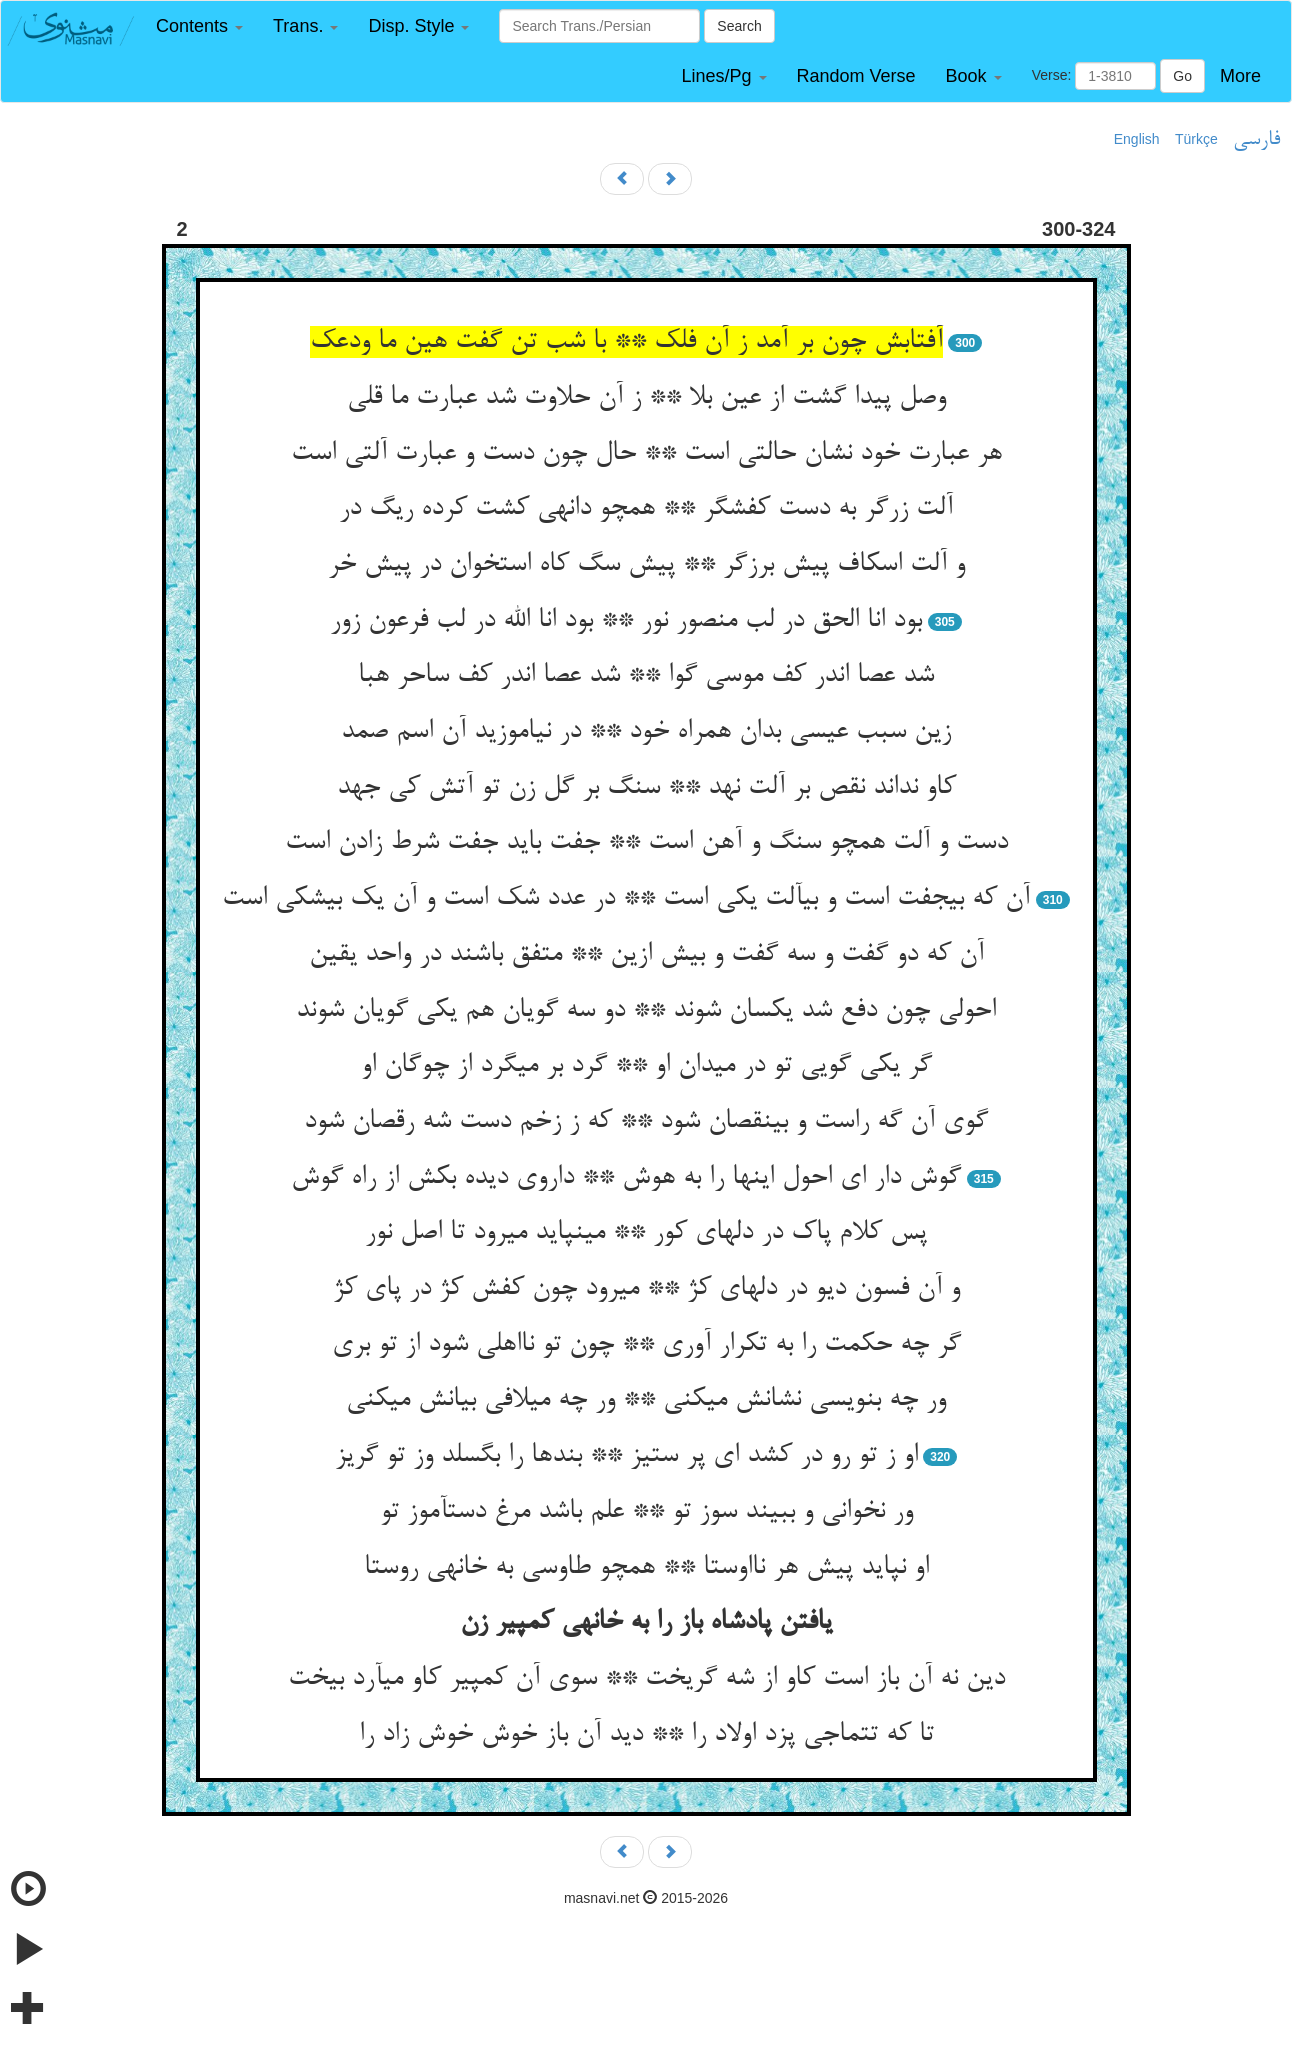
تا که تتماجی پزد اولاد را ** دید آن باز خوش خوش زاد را (646, 1735)
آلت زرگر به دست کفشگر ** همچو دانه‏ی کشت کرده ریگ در (646, 509)
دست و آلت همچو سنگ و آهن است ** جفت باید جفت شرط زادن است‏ (646, 843)
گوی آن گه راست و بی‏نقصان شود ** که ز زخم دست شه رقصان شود (646, 1122)
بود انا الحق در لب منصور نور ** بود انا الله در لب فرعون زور (626, 621)
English (1137, 139)
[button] (199, 26)
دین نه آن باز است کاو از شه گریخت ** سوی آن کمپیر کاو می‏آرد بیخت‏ (646, 1679)
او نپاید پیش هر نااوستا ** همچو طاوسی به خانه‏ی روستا (646, 1568)
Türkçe (1196, 139)
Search (739, 26)
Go (1182, 76)
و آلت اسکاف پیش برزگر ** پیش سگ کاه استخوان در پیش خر (646, 565)
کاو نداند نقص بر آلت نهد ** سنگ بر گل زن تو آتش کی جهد (646, 788)
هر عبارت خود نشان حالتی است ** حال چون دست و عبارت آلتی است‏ (646, 454)
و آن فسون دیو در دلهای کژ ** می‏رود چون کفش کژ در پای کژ (646, 1289)
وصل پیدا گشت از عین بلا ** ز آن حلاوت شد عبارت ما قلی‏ (646, 398)
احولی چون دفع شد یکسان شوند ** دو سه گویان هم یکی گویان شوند (646, 1011)
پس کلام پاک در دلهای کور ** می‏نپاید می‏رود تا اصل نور (646, 1233)
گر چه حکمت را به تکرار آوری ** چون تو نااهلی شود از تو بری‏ (646, 1345)
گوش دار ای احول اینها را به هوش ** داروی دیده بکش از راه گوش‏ (626, 1178)
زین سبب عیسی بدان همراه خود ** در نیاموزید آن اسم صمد (646, 732)
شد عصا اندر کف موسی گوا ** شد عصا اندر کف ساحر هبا (646, 676)
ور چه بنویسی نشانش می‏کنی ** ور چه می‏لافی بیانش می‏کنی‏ (646, 1400)
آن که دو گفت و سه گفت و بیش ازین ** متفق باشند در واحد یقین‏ (646, 955)
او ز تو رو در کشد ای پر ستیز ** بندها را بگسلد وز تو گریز (626, 1456)
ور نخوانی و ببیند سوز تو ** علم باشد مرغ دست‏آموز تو (646, 1512)
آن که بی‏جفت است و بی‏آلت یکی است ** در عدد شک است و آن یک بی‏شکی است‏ (626, 899)
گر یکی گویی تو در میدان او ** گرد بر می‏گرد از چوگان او (646, 1066)
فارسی (1256, 140)
